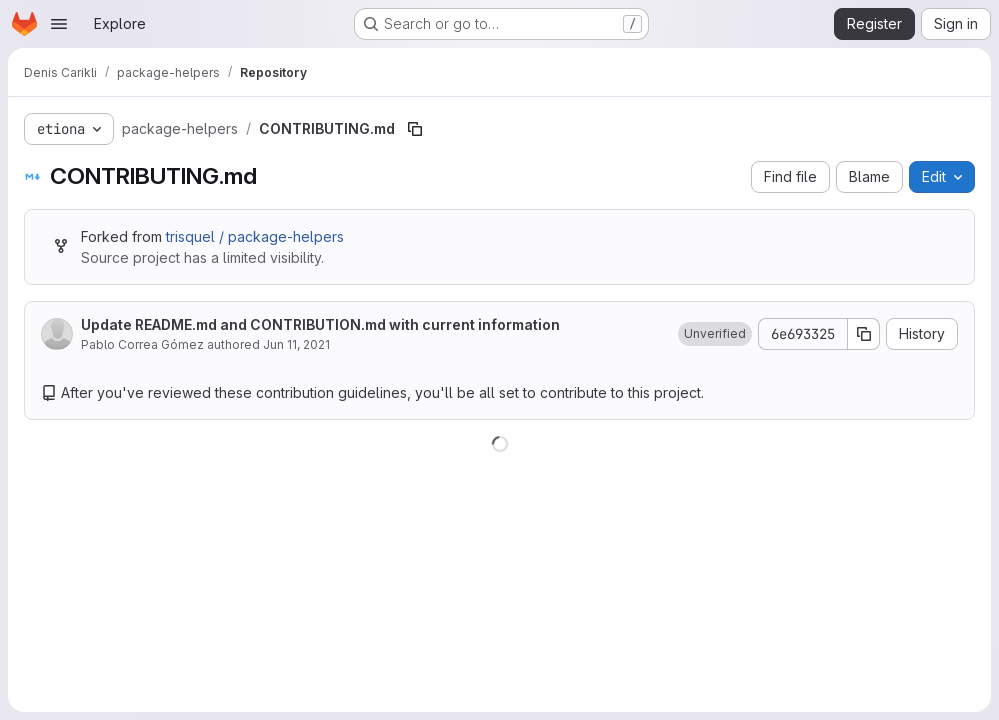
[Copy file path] (415, 129)
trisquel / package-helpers (255, 236)
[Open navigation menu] (59, 24)
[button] (715, 334)
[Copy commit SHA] (864, 334)
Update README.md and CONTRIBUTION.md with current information (320, 324)
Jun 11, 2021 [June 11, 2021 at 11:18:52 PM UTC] (296, 344)
